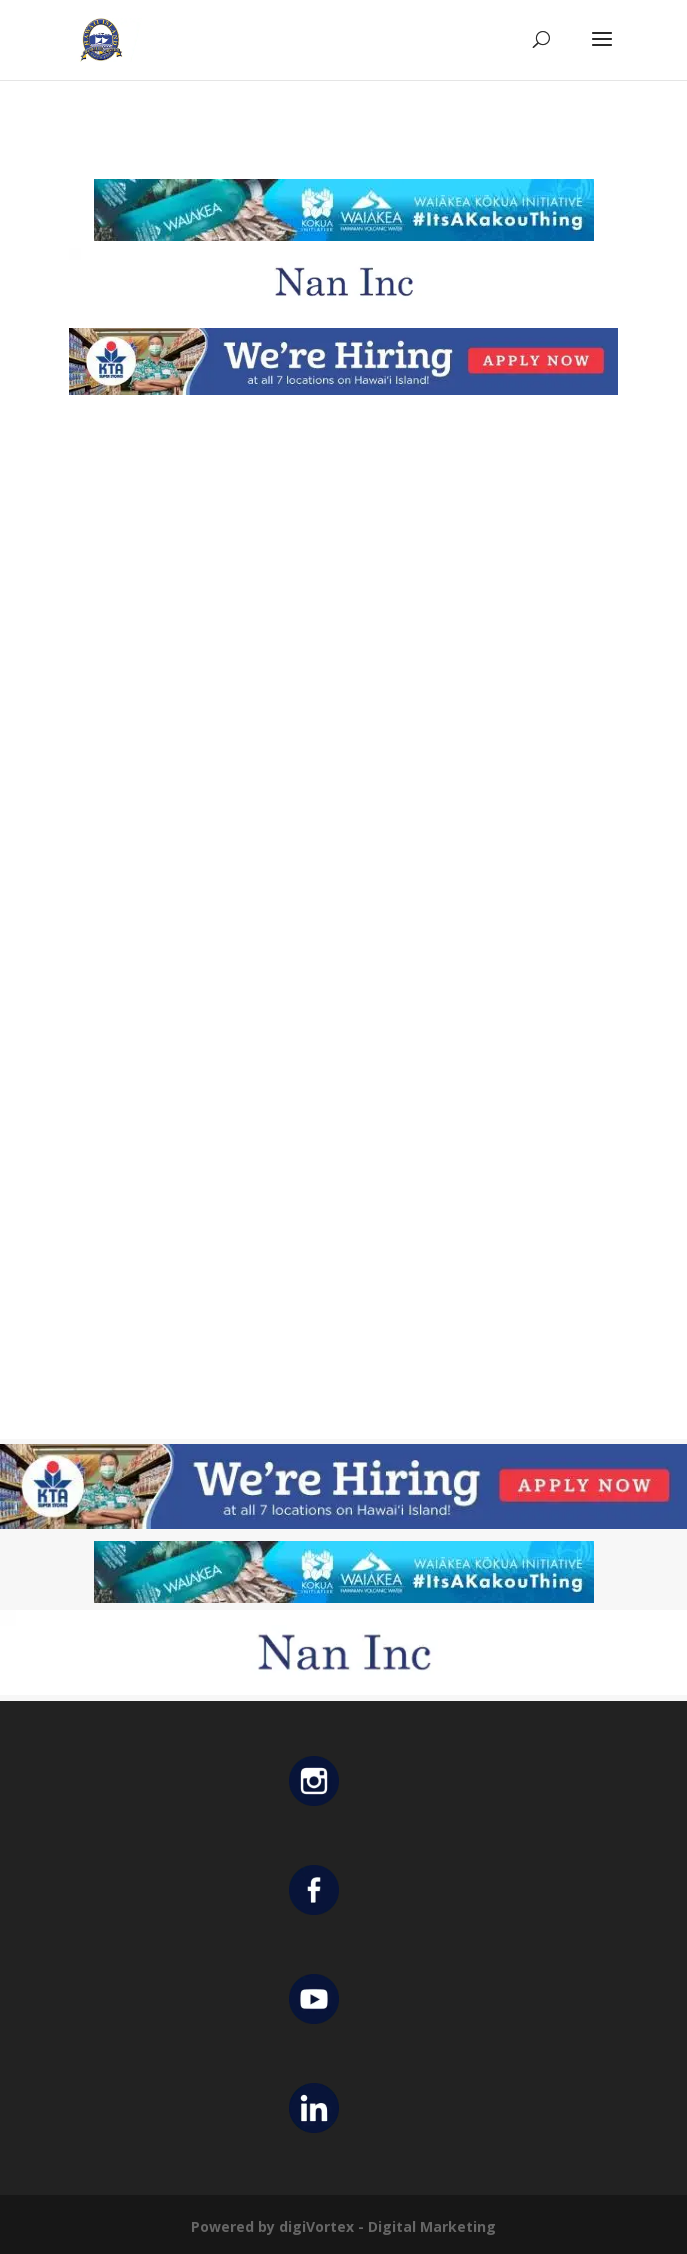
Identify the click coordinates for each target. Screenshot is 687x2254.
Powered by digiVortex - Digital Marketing (343, 2226)
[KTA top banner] (344, 389)
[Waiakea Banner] (344, 235)
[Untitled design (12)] (344, 310)
